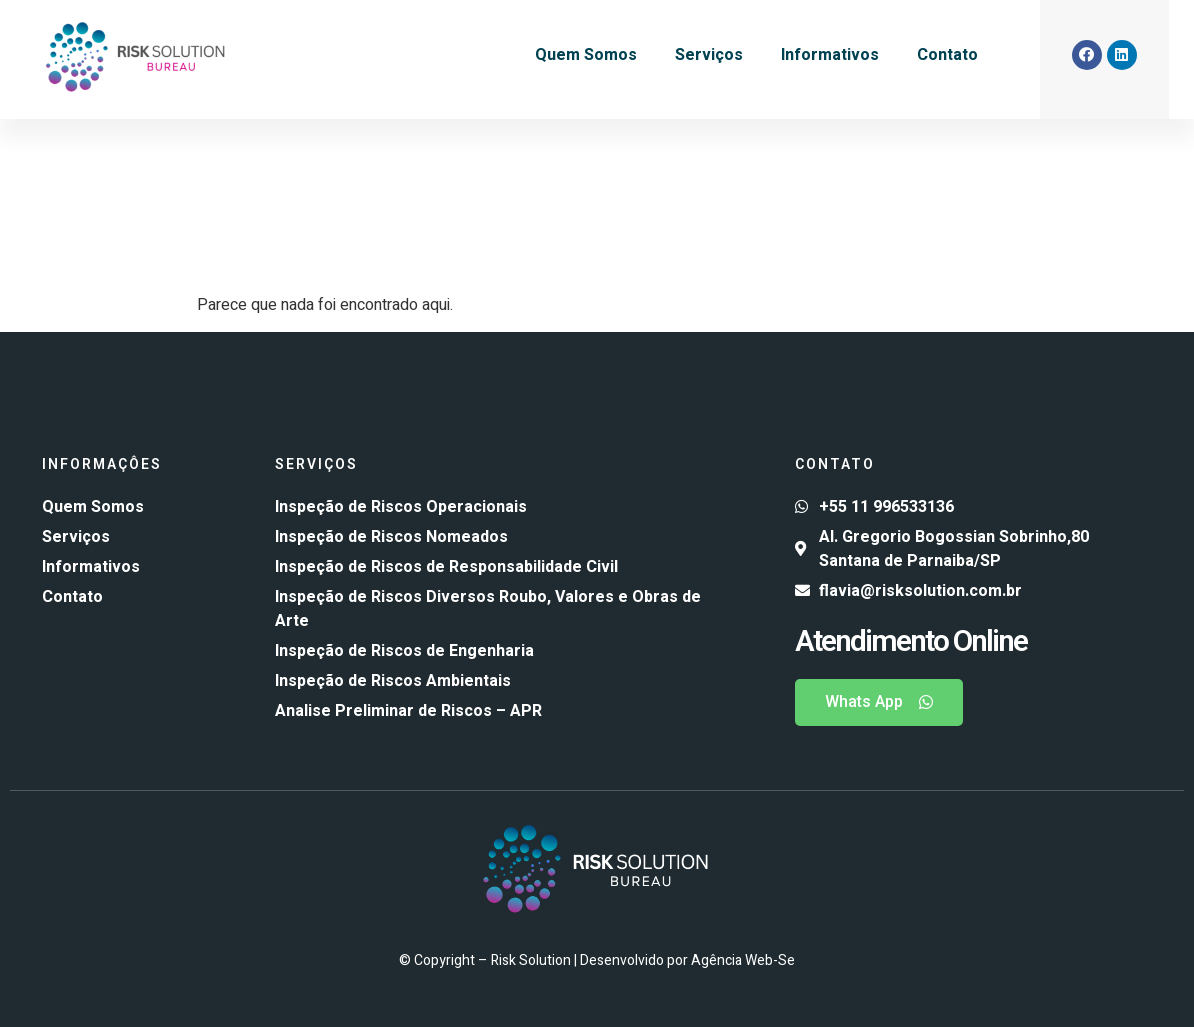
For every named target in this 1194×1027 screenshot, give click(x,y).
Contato (947, 55)
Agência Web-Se (743, 960)
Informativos (830, 55)
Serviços (709, 55)
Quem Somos (586, 55)
